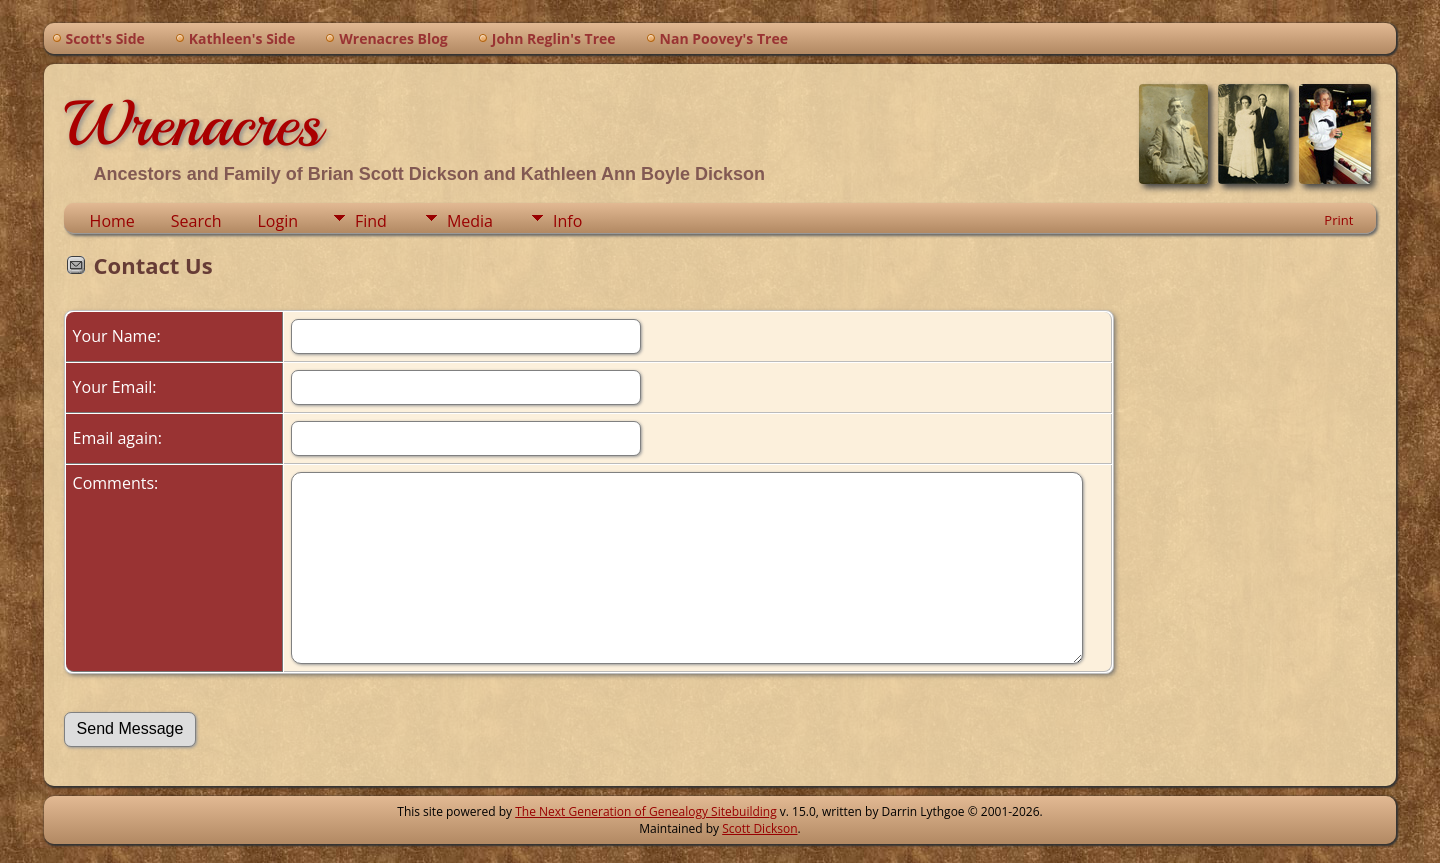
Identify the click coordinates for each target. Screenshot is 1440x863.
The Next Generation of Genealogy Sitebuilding (646, 811)
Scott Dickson (759, 828)
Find (371, 221)
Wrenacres (192, 124)
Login (277, 221)
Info (567, 221)
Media (470, 221)
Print (1338, 220)
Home (112, 221)
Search (196, 221)
